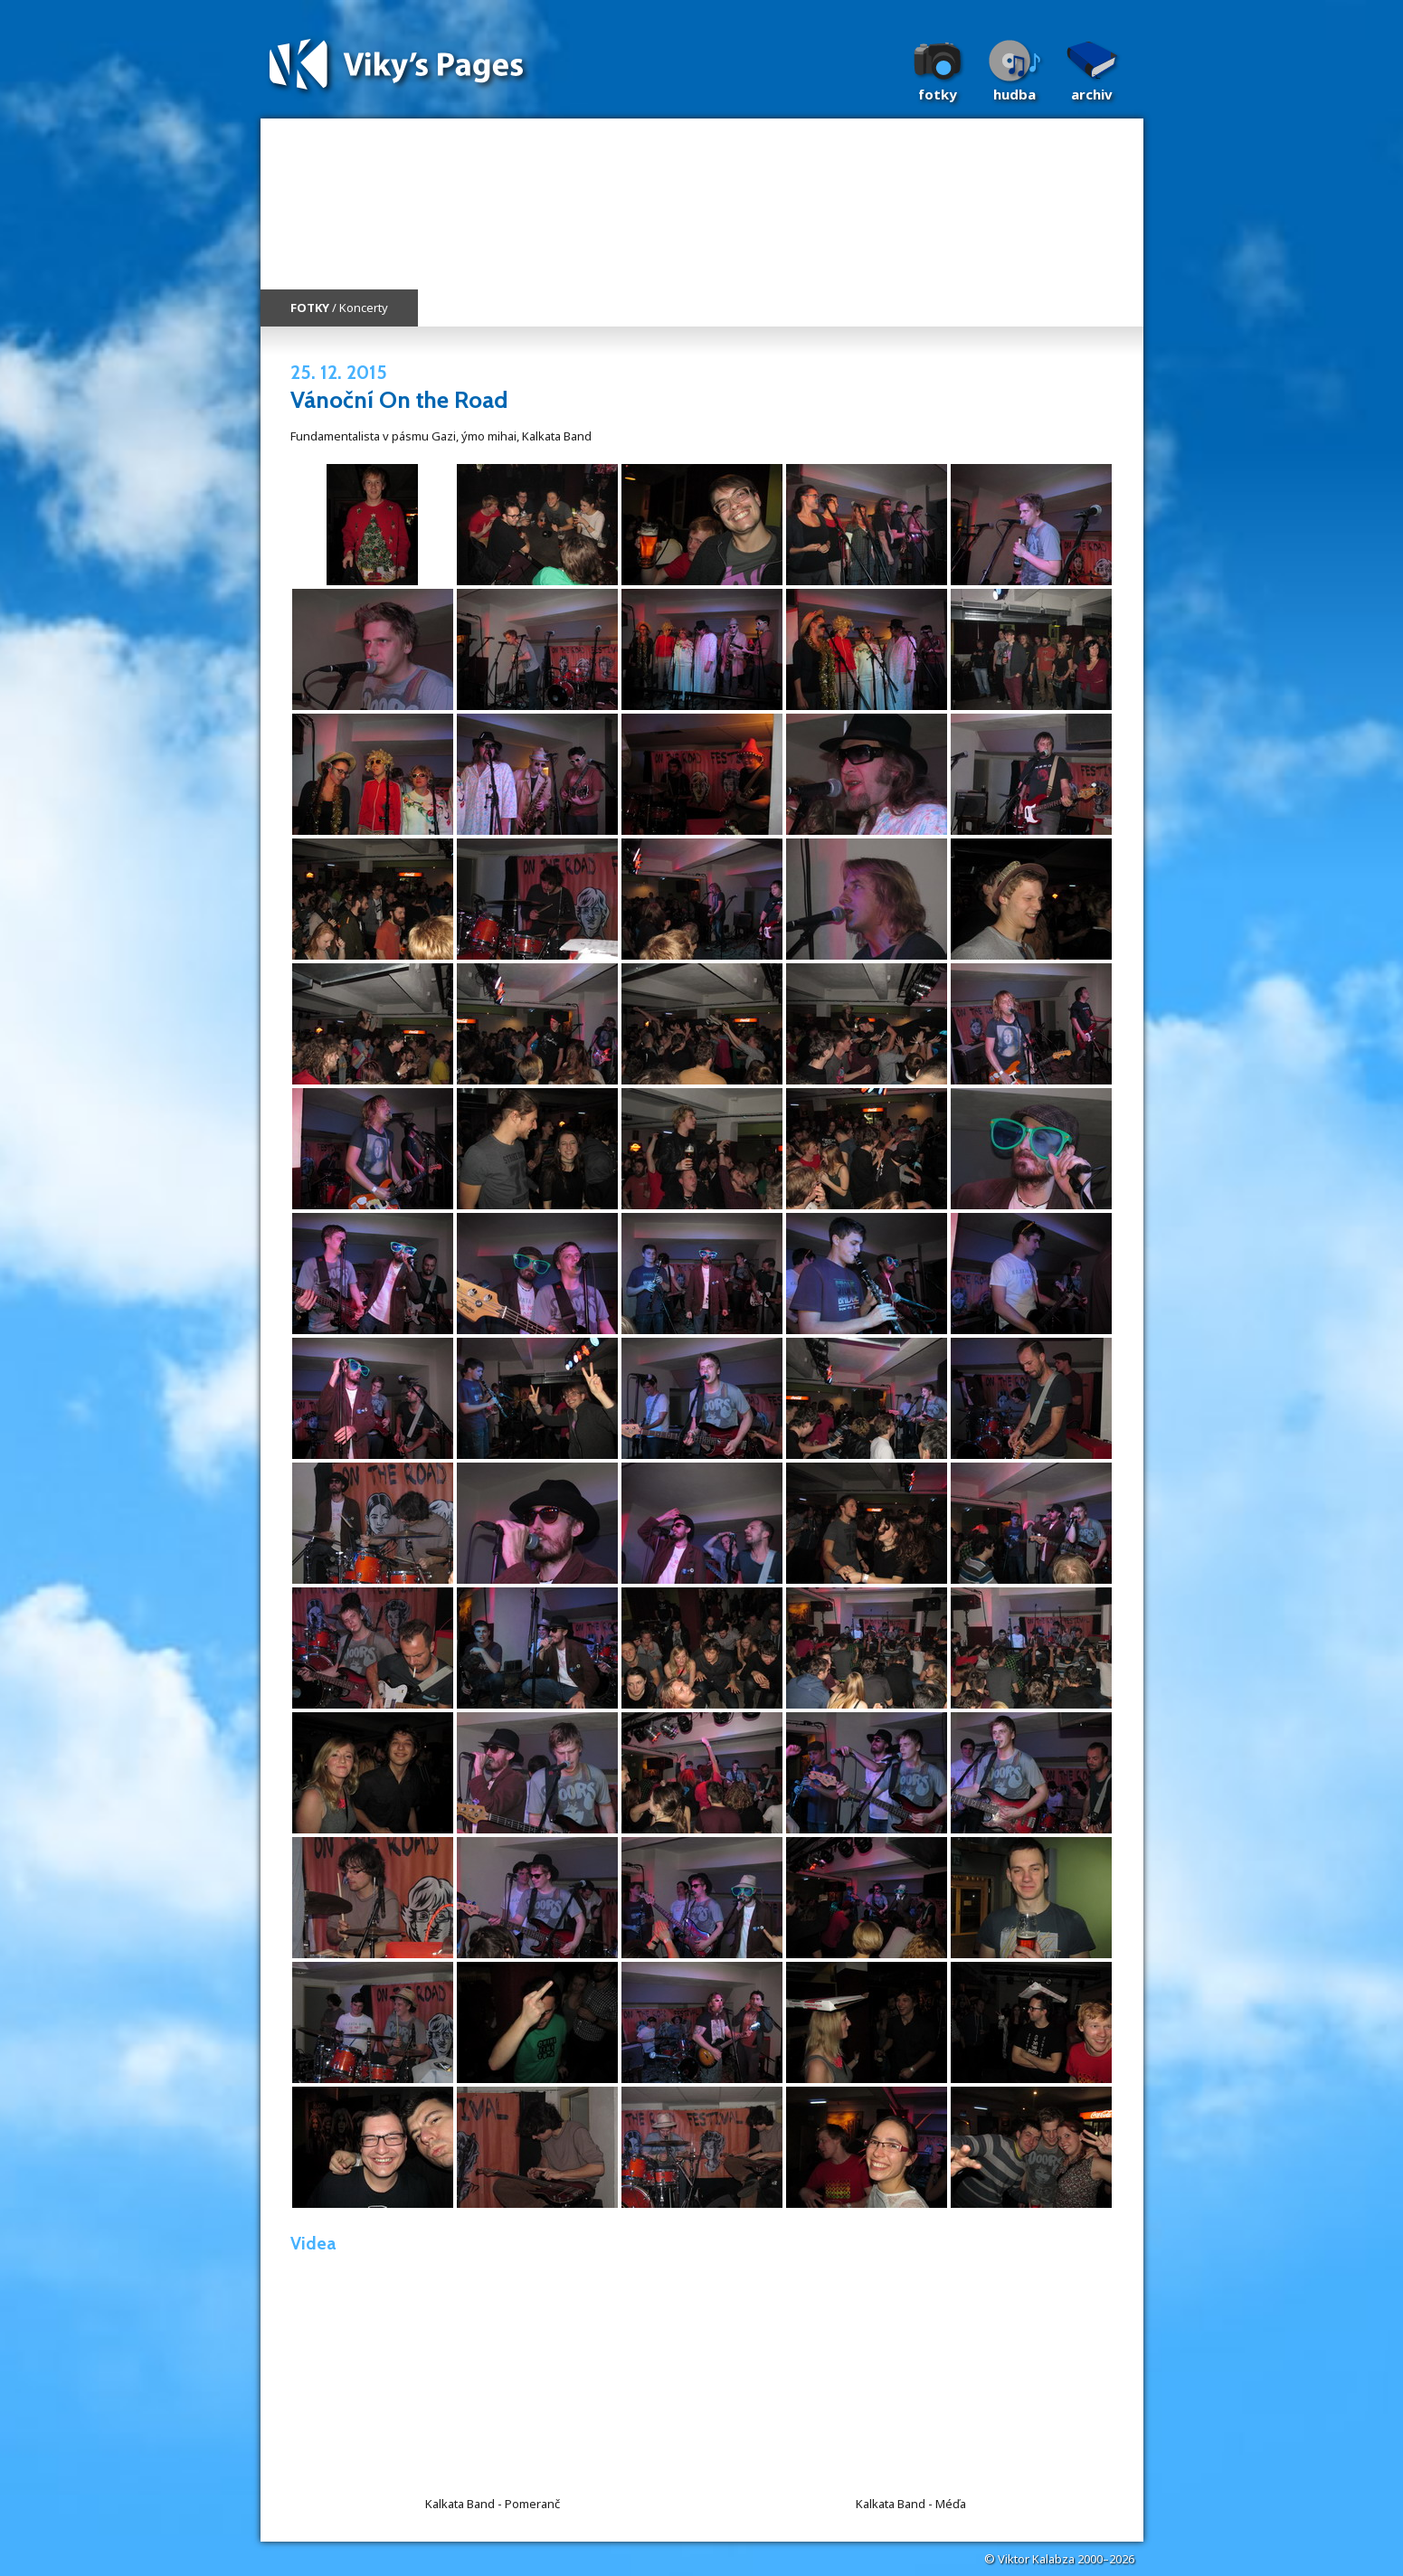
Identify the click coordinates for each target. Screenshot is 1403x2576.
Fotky (937, 94)
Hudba (1014, 94)
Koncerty (363, 307)
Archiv (1092, 94)
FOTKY (309, 307)
